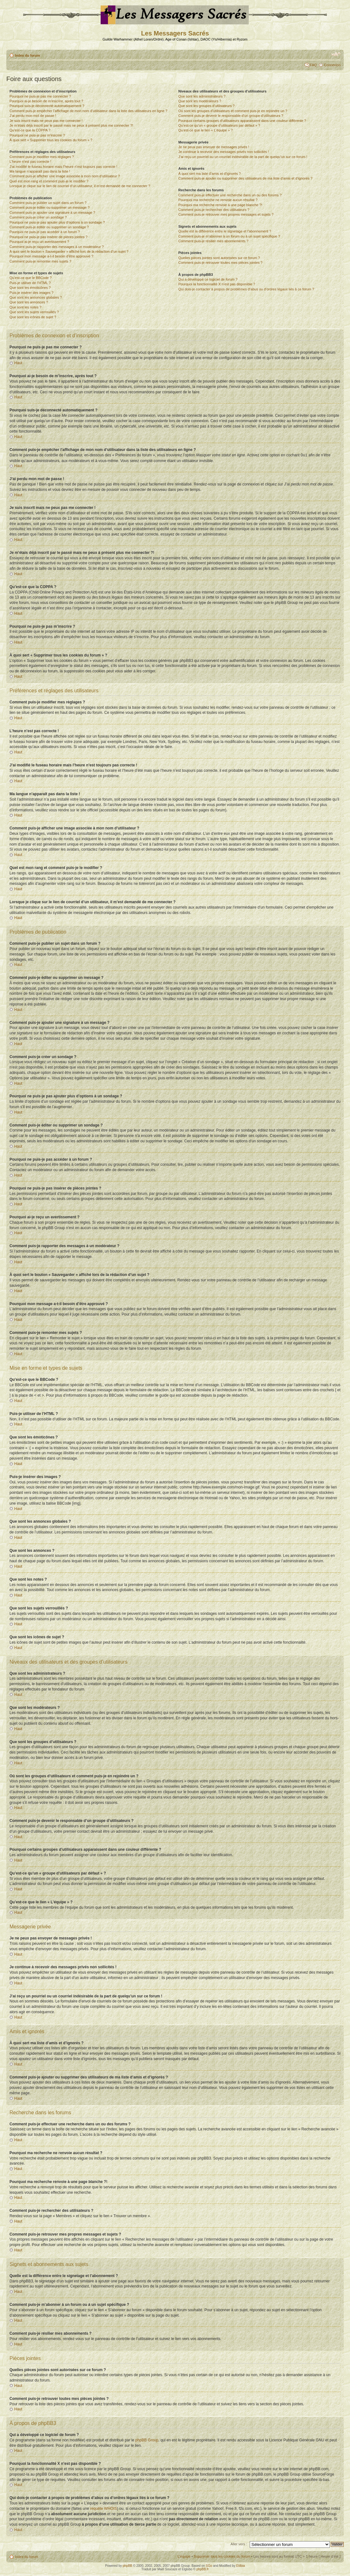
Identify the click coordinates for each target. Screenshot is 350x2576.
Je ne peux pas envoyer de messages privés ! (213, 147)
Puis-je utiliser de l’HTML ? (30, 283)
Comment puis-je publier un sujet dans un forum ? (47, 203)
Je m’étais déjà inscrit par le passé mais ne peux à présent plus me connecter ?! (71, 125)
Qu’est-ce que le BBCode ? (30, 278)
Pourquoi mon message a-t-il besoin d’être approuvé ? (51, 256)
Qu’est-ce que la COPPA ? (29, 130)
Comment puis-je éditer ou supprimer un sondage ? (49, 227)
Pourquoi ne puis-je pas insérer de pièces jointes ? (48, 237)
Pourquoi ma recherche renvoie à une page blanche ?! (220, 205)
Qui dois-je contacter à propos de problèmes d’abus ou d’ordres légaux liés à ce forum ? (246, 289)
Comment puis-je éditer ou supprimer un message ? (49, 207)
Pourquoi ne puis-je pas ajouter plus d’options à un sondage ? (57, 222)
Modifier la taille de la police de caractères (336, 54)
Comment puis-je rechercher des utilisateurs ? (213, 210)
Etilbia (240, 2565)
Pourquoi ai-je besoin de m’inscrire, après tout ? (46, 101)
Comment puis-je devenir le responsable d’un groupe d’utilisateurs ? (230, 115)
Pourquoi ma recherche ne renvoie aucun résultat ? (217, 200)
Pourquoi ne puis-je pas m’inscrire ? (37, 135)
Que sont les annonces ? (28, 302)
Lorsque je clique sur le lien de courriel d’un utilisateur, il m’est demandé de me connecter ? (79, 186)
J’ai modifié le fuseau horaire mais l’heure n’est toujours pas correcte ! (63, 166)
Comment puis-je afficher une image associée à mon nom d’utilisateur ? (64, 176)
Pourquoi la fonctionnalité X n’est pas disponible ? (216, 284)
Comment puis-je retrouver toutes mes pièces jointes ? (220, 262)
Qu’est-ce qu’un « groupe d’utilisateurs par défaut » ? (219, 125)
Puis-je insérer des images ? (31, 293)
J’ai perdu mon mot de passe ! (32, 115)
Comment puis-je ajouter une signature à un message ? (52, 212)
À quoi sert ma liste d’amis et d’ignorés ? (209, 173)
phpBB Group (147, 2440)
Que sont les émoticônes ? (30, 287)
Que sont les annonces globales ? (35, 297)
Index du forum (27, 55)
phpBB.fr (203, 2569)
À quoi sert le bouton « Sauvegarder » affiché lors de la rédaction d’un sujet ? (68, 251)
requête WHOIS (103, 2508)
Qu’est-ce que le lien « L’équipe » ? (205, 130)
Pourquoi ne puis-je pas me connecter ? (40, 96)
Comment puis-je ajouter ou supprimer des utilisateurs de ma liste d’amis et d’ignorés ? (245, 178)
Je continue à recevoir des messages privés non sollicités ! (223, 152)
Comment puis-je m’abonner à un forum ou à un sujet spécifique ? (229, 236)
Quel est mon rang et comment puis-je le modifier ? (48, 181)
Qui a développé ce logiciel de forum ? (207, 279)
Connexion (332, 65)
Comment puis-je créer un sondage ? (38, 217)
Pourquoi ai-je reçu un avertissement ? (39, 242)
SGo (209, 2565)
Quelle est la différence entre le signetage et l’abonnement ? (224, 231)
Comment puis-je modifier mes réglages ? (41, 157)
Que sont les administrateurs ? (201, 96)
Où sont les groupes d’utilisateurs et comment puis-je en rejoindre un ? (232, 111)
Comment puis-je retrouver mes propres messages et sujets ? (225, 214)
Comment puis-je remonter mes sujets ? (40, 261)
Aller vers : (238, 2544)
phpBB (127, 2565)
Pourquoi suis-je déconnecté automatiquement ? (46, 106)
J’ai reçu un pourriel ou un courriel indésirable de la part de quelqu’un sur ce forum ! (242, 157)
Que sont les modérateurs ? (199, 101)
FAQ (313, 65)
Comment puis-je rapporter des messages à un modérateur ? (56, 247)
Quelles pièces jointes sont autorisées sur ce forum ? (219, 258)
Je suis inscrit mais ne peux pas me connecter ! (46, 121)
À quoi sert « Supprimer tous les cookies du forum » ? (50, 140)
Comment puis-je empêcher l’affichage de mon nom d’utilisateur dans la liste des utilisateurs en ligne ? (88, 111)
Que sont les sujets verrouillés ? (34, 312)
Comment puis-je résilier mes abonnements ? (213, 241)
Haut (18, 363)
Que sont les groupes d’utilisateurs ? (206, 106)
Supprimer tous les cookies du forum (222, 2556)
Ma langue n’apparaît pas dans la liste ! (39, 171)
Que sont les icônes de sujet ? (32, 317)
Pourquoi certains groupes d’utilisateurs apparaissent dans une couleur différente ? (242, 121)
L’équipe (184, 2556)
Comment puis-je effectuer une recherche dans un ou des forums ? (229, 195)
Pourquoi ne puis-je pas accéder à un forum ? (44, 232)
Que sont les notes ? (25, 307)
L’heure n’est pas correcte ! (30, 161)
